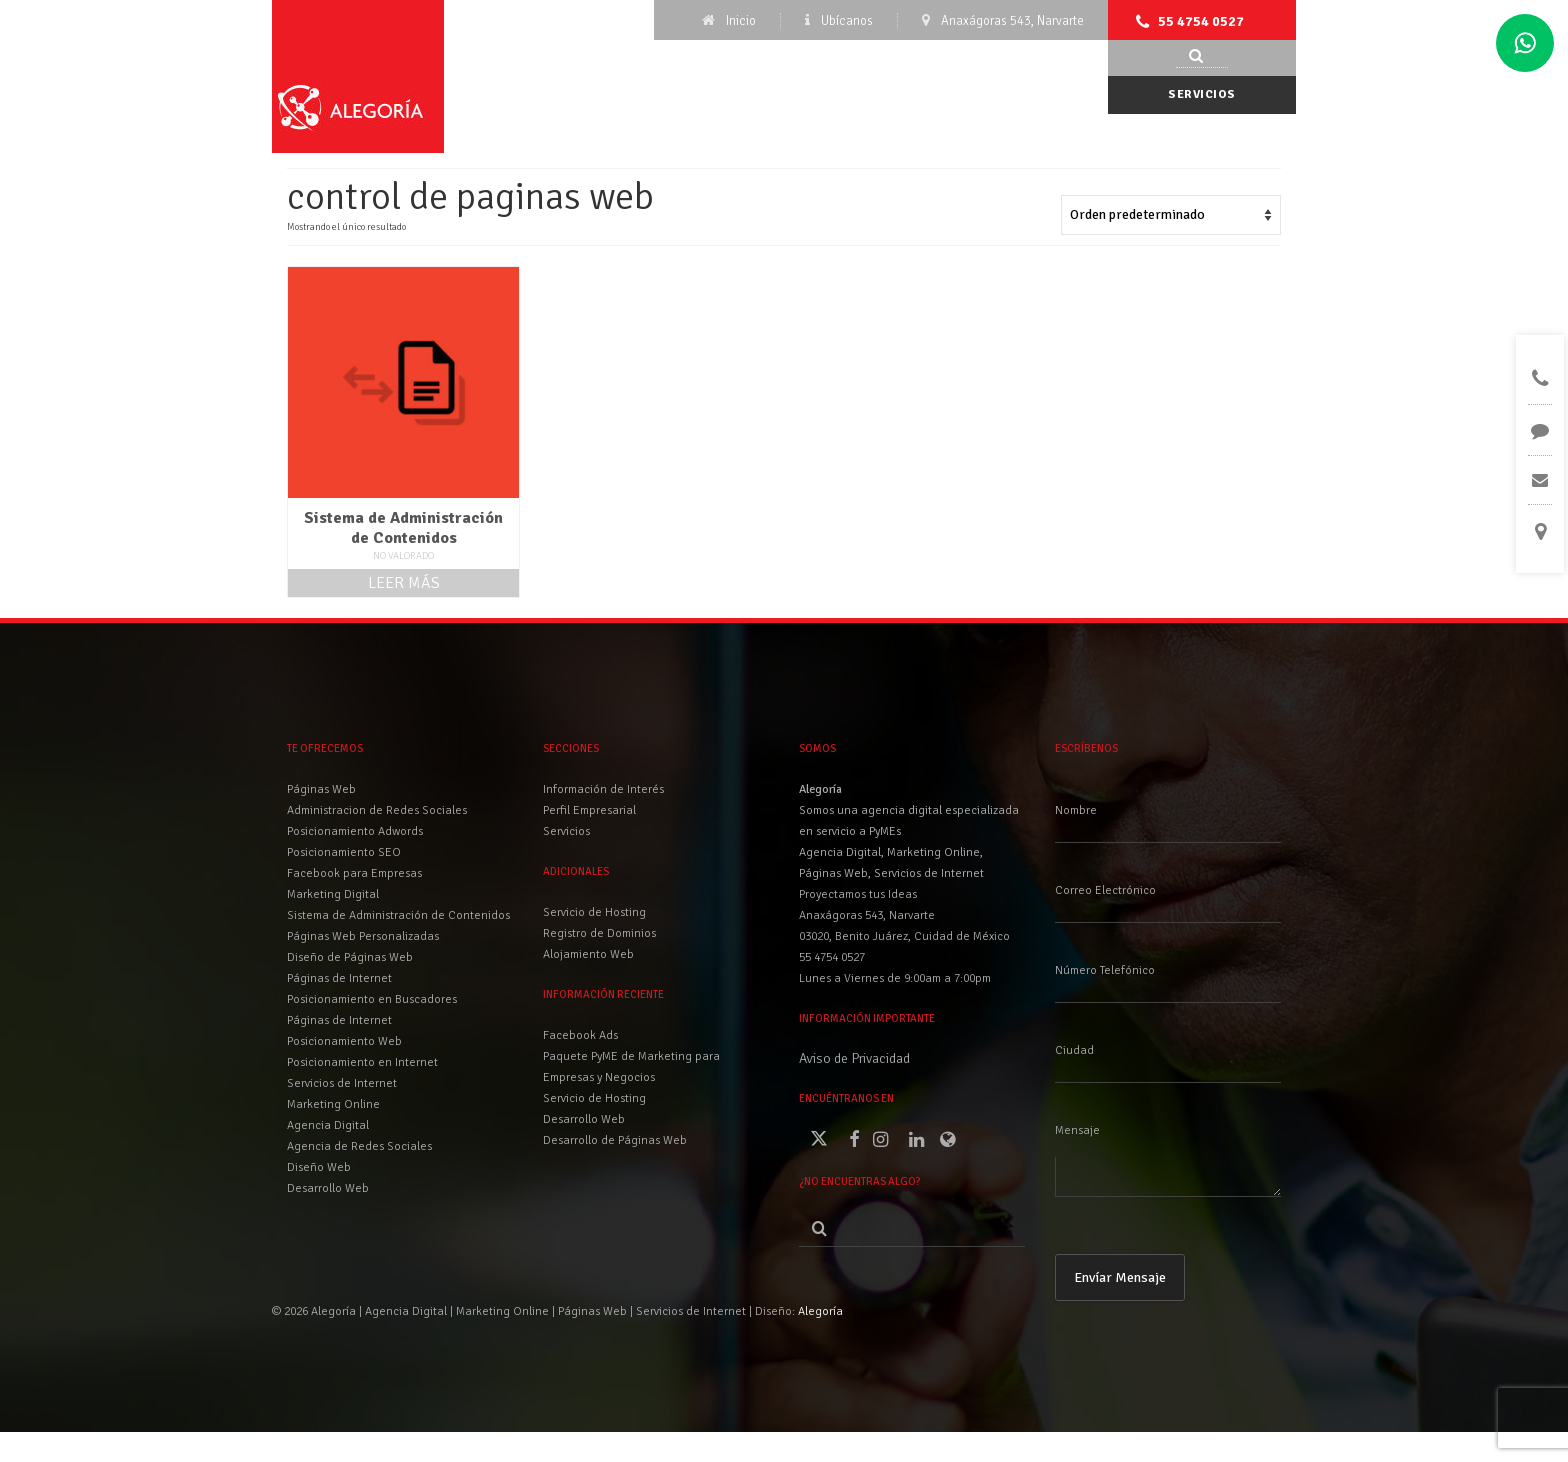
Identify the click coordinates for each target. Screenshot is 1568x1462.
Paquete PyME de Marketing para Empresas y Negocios (631, 1067)
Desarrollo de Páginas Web (615, 1140)
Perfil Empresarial (589, 810)
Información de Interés (603, 789)
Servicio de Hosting (594, 1098)
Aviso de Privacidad (854, 1058)
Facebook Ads (580, 1035)
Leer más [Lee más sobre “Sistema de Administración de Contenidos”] (404, 583)
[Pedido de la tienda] (1171, 215)
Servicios (1202, 94)
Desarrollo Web (584, 1119)
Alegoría (820, 1311)
